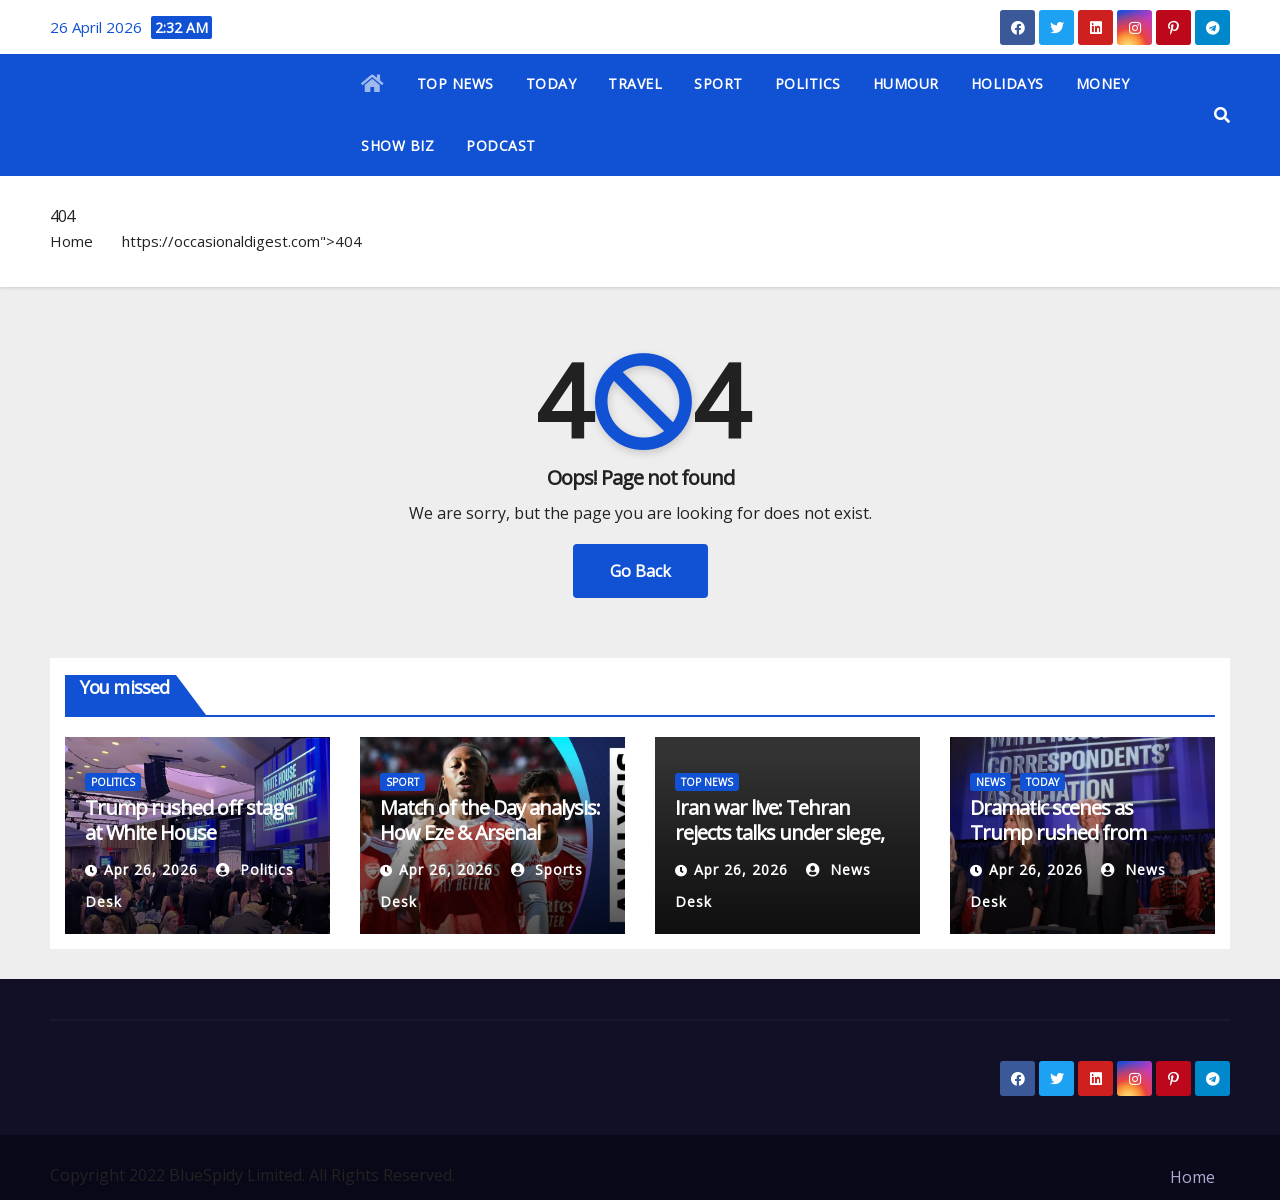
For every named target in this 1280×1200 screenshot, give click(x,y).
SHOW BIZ (397, 145)
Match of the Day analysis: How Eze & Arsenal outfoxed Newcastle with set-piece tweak (490, 845)
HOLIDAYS (1007, 83)
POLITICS (808, 83)
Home (71, 241)
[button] (1222, 115)
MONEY (1103, 83)
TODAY (551, 83)
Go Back (640, 571)
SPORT (718, 83)
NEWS (990, 782)
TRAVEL (635, 83)
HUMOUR (906, 83)
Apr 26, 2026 (151, 869)
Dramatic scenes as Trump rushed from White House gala (1058, 832)
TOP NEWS (455, 83)
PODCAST (501, 145)
